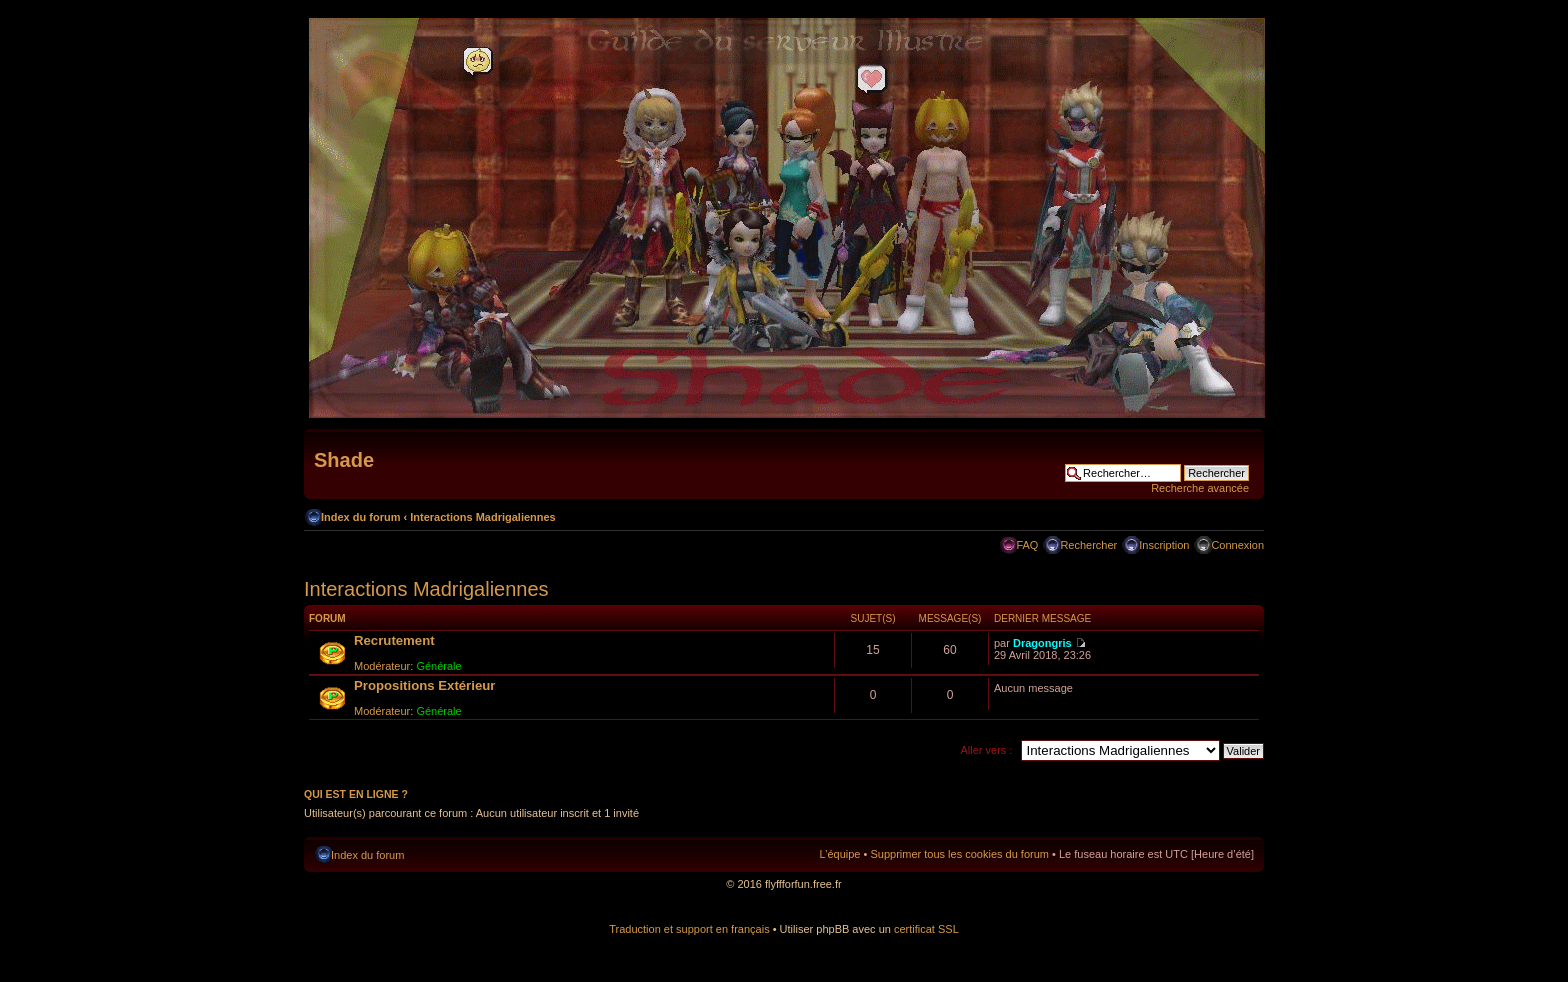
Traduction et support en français (689, 929)
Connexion (1237, 545)
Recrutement (394, 640)
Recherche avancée (1200, 488)
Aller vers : (986, 750)
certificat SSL (926, 929)
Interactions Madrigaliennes (482, 517)
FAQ (1027, 545)
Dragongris (1042, 643)
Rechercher (1088, 545)
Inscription (1164, 545)
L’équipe (839, 854)
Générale (438, 666)
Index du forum (360, 517)
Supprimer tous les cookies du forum (959, 854)
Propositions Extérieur (424, 685)
